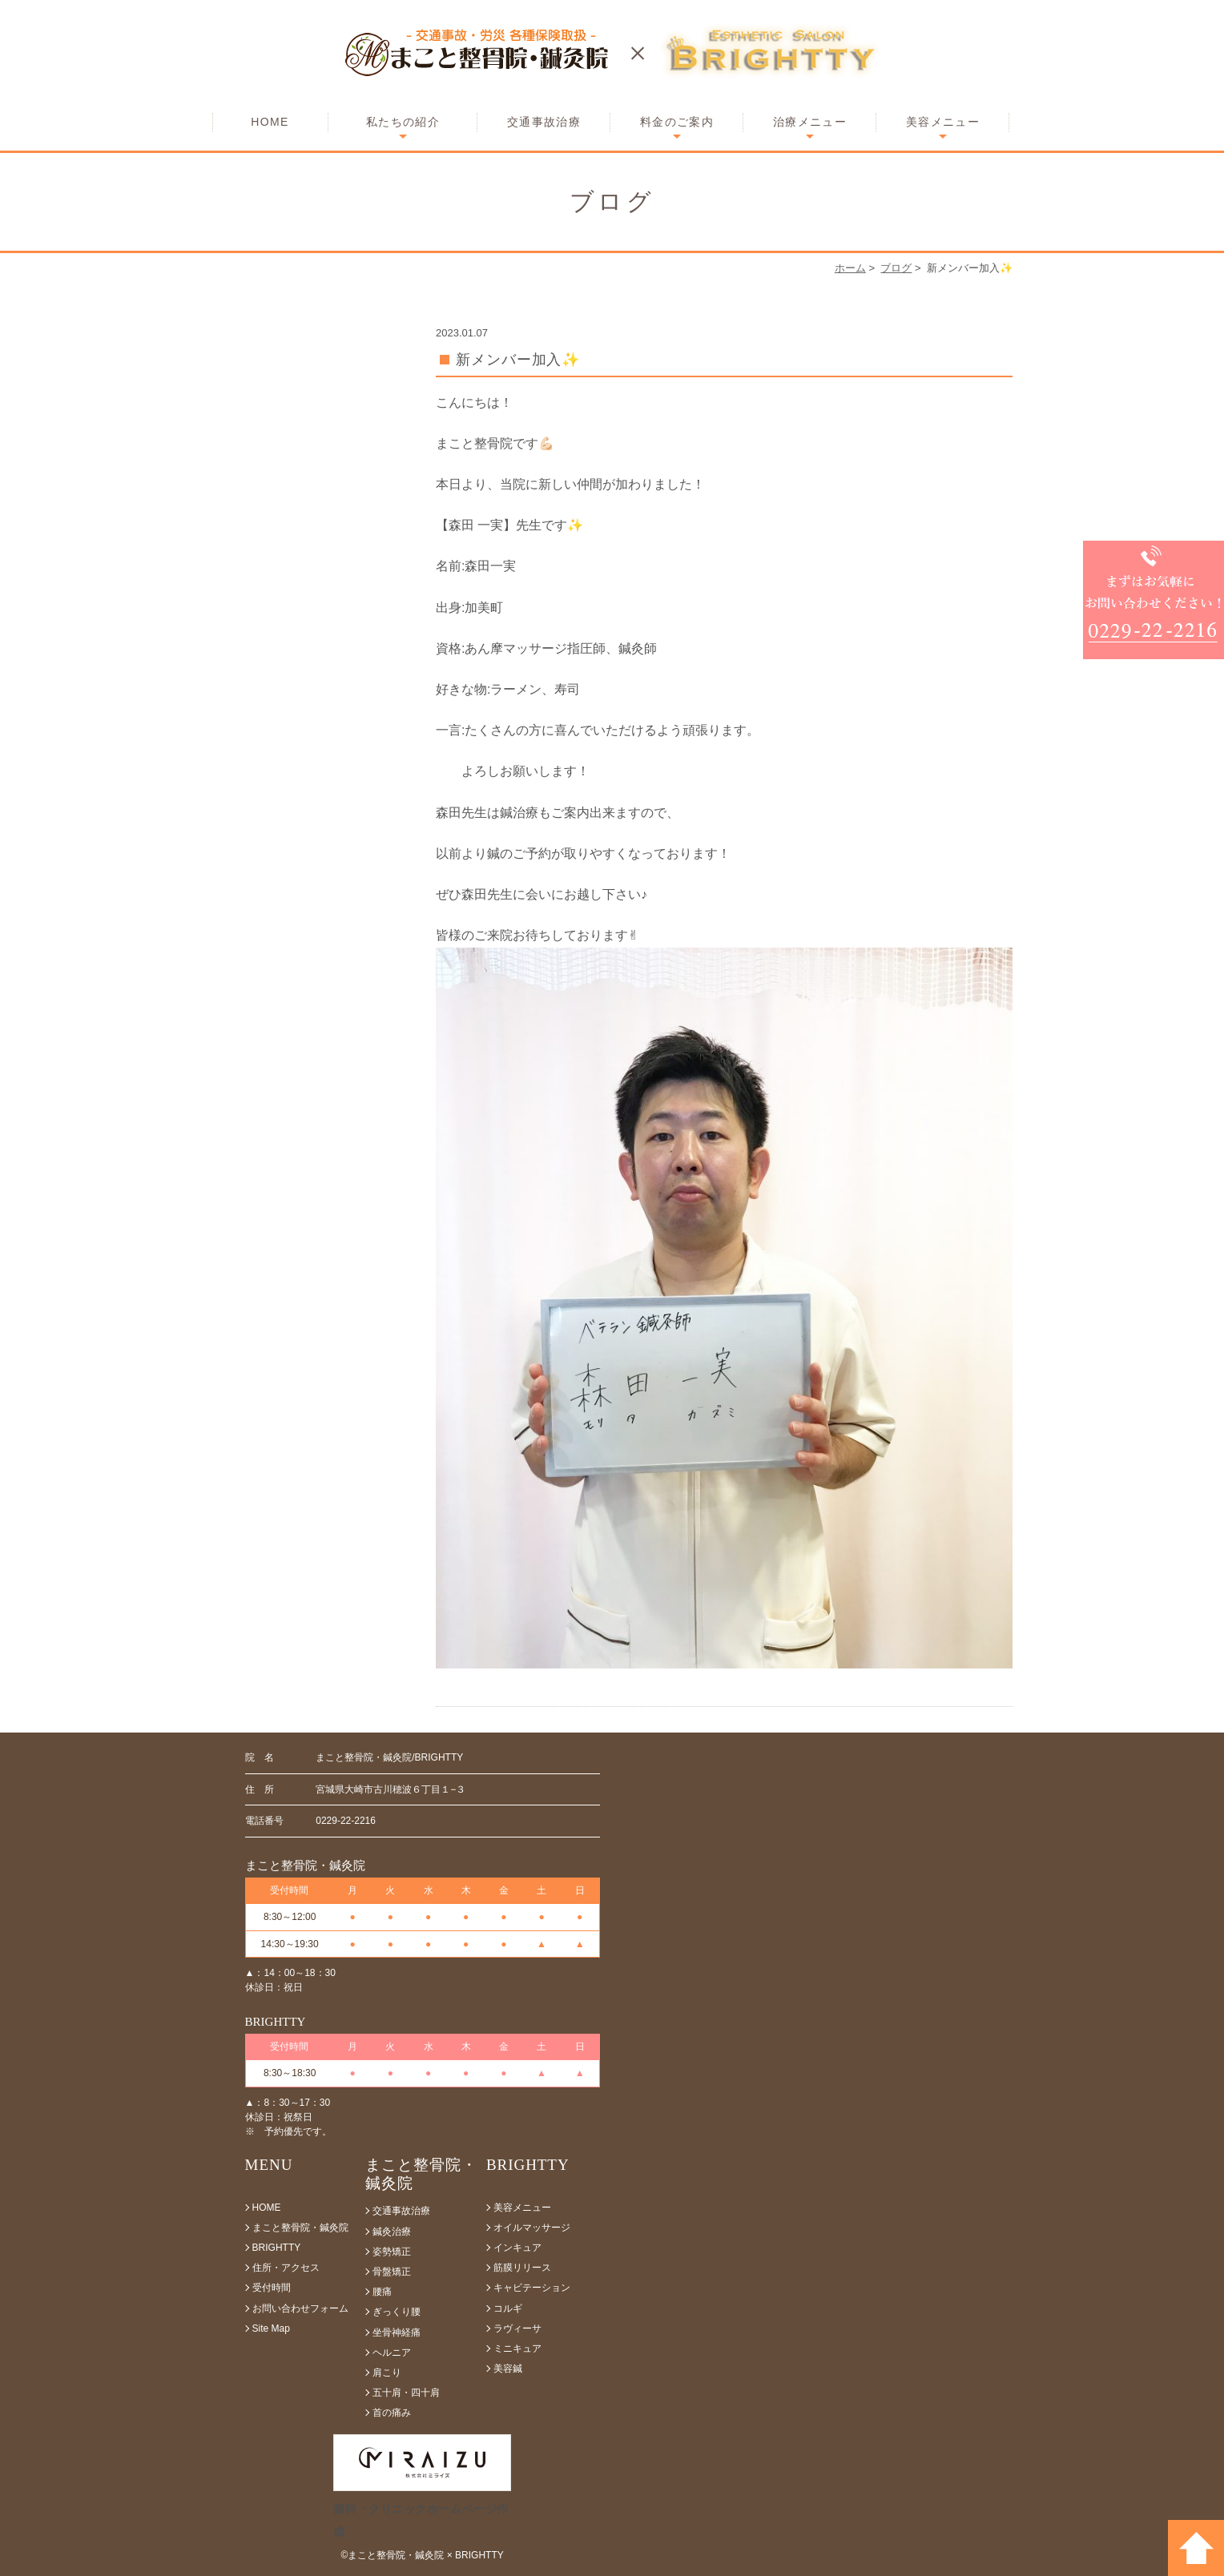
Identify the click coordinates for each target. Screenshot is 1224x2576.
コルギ (507, 2308)
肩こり (386, 2372)
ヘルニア (391, 2352)
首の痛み (391, 2412)
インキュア (517, 2247)
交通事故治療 (544, 121)
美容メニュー (943, 121)
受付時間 (271, 2287)
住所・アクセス (286, 2267)
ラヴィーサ (517, 2328)
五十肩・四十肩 (406, 2392)
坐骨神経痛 (396, 2332)
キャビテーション (531, 2287)
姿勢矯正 (391, 2251)
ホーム (850, 268)
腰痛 (382, 2291)
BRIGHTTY (276, 2247)
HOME (270, 121)
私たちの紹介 (403, 121)
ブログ (896, 268)
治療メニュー (810, 121)
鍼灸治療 (391, 2231)
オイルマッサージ (531, 2227)
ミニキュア (517, 2348)
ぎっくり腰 (396, 2311)
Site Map (271, 2328)
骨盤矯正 (391, 2271)
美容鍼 (507, 2368)
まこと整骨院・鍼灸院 (300, 2227)
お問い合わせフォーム (300, 2308)
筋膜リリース (522, 2267)
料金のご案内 (677, 121)
